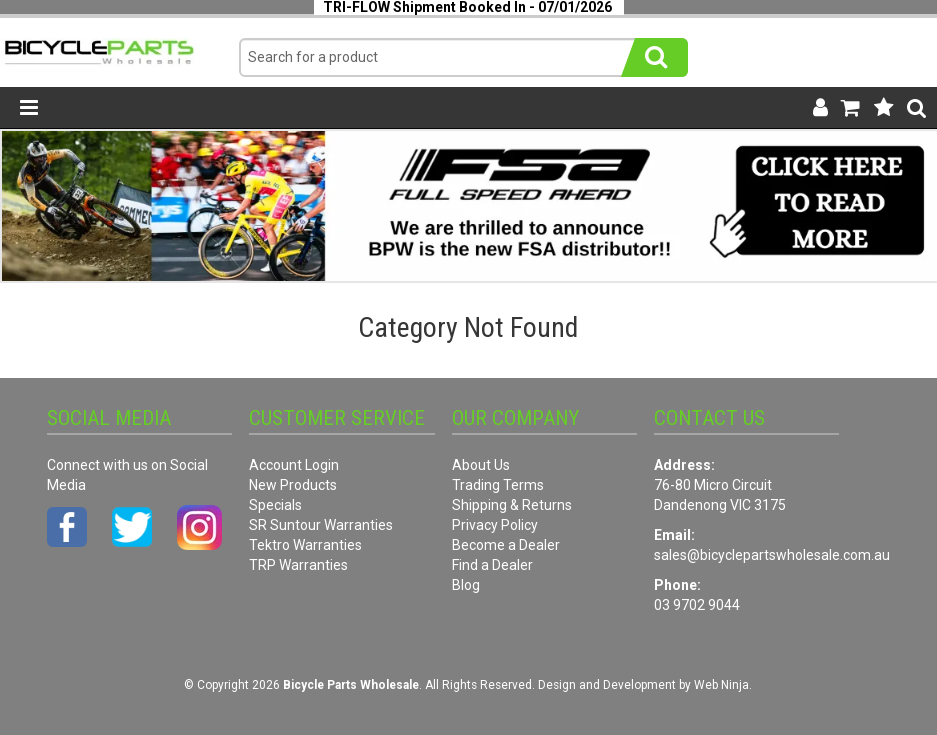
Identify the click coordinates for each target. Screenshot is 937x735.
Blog (466, 585)
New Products (293, 485)
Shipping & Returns (512, 505)
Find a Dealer (492, 565)
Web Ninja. (723, 685)
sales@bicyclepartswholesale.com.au (772, 555)
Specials (275, 505)
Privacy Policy (495, 525)
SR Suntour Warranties (321, 525)
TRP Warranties (298, 565)
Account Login (294, 465)
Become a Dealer (506, 545)
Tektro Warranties (305, 545)
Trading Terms (498, 485)
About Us (481, 465)
